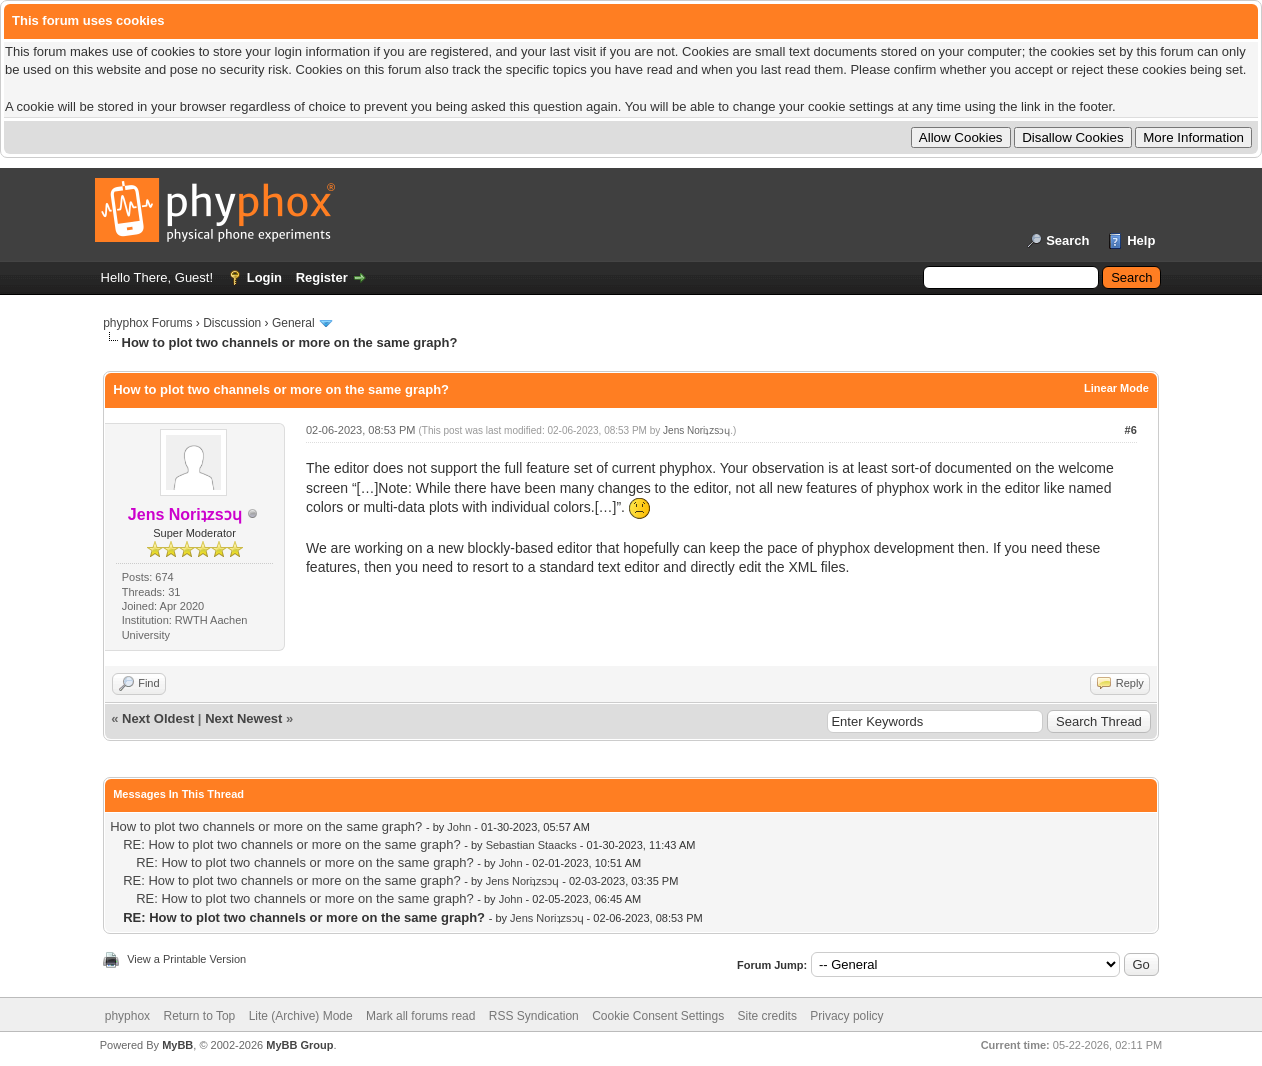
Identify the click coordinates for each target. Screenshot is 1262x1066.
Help (1141, 240)
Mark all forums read (420, 1016)
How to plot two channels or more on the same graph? (266, 826)
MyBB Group (299, 1045)
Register (322, 277)
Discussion (232, 323)
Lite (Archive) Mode (301, 1016)
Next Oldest (158, 718)
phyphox (127, 1016)
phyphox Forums (147, 323)
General (293, 323)
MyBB (177, 1045)
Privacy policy (846, 1016)
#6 (1131, 430)
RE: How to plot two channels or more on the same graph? (291, 844)
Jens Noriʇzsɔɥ (696, 430)
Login (264, 277)
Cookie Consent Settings (658, 1016)
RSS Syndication (534, 1016)
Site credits (767, 1016)
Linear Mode (1116, 388)
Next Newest (243, 718)
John (459, 827)
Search (1067, 240)
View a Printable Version (186, 959)
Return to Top (199, 1016)
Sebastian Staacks (531, 845)
